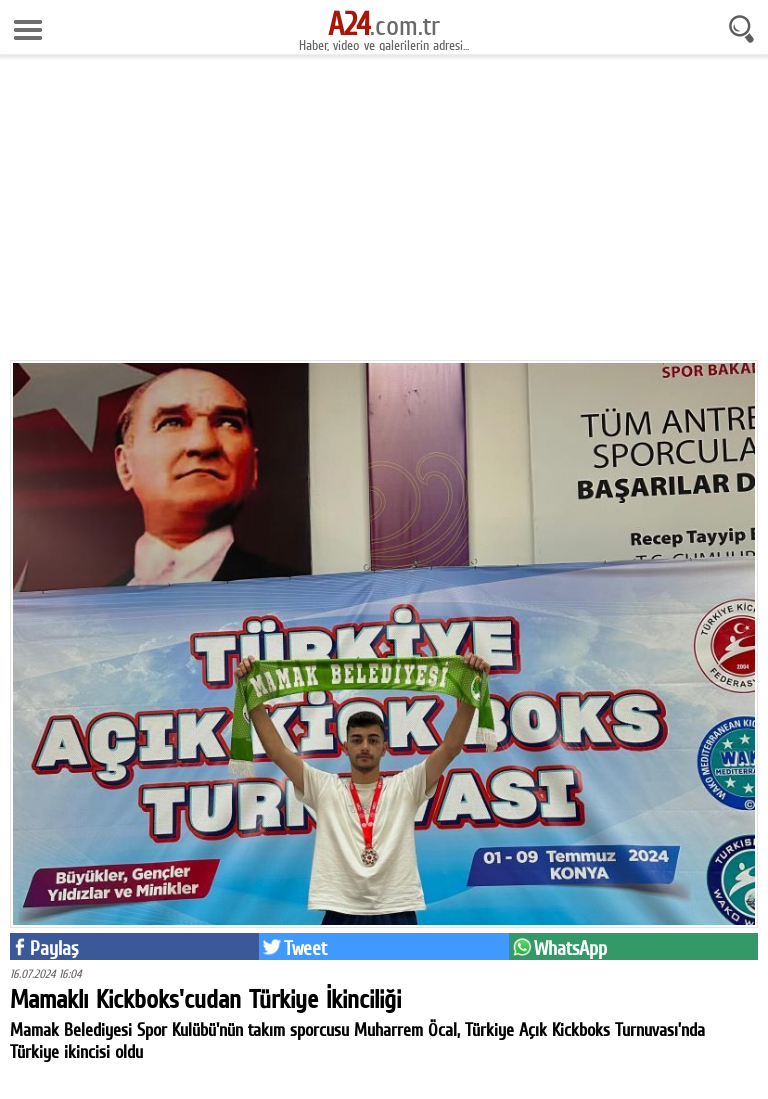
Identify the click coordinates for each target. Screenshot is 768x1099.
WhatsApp (570, 948)
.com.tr (384, 25)
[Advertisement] (384, 215)
